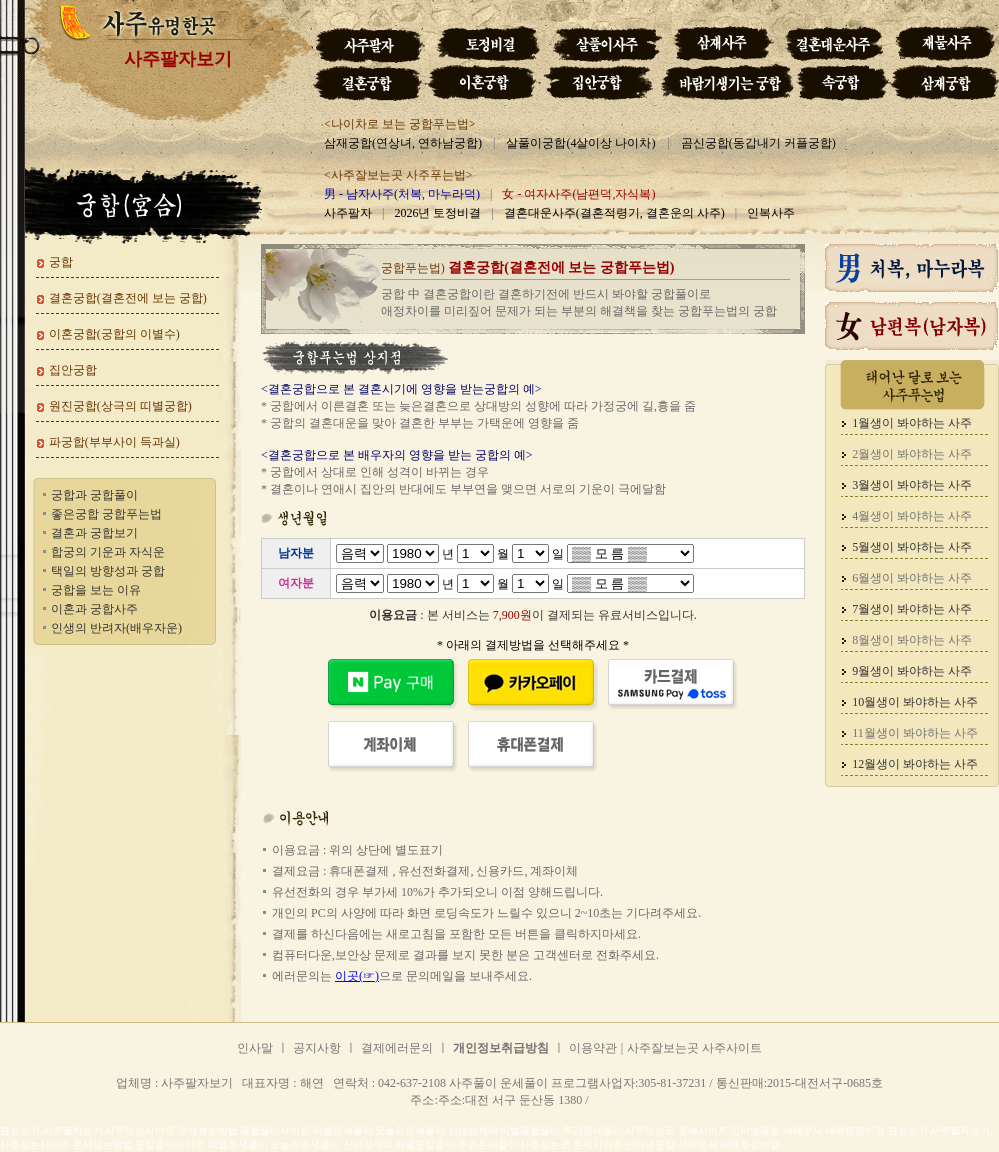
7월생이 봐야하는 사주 (912, 609)
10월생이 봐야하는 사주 (915, 702)
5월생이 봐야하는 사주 (912, 547)
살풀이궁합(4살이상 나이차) (580, 143)
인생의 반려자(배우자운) (116, 628)
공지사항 (317, 1048)
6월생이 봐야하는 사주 (912, 578)
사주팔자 (348, 213)
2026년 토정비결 (437, 213)
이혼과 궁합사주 (94, 609)
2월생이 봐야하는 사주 (912, 454)
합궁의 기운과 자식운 (108, 552)
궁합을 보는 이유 (96, 590)
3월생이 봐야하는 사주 (912, 485)
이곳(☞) (357, 976)
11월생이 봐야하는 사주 (915, 733)
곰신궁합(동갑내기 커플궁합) (758, 143)
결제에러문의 (397, 1048)
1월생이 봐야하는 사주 (912, 423)
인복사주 (771, 213)
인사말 (255, 1048)
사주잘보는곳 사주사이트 (694, 1048)
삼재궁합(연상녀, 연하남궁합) (403, 143)
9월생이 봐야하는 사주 (912, 671)
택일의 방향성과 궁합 (108, 571)
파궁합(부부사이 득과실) (114, 442)
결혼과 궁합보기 (94, 533)
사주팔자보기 (178, 59)
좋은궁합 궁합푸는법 (106, 514)
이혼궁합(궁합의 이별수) (114, 334)
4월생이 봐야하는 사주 (912, 516)
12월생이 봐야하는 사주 (915, 764)
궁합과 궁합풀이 (94, 495)
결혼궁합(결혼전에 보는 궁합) (128, 298)
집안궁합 (73, 370)
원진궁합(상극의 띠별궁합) (120, 406)
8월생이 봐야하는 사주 (912, 640)
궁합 (61, 262)
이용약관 (593, 1048)
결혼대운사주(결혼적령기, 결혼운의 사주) (614, 213)
